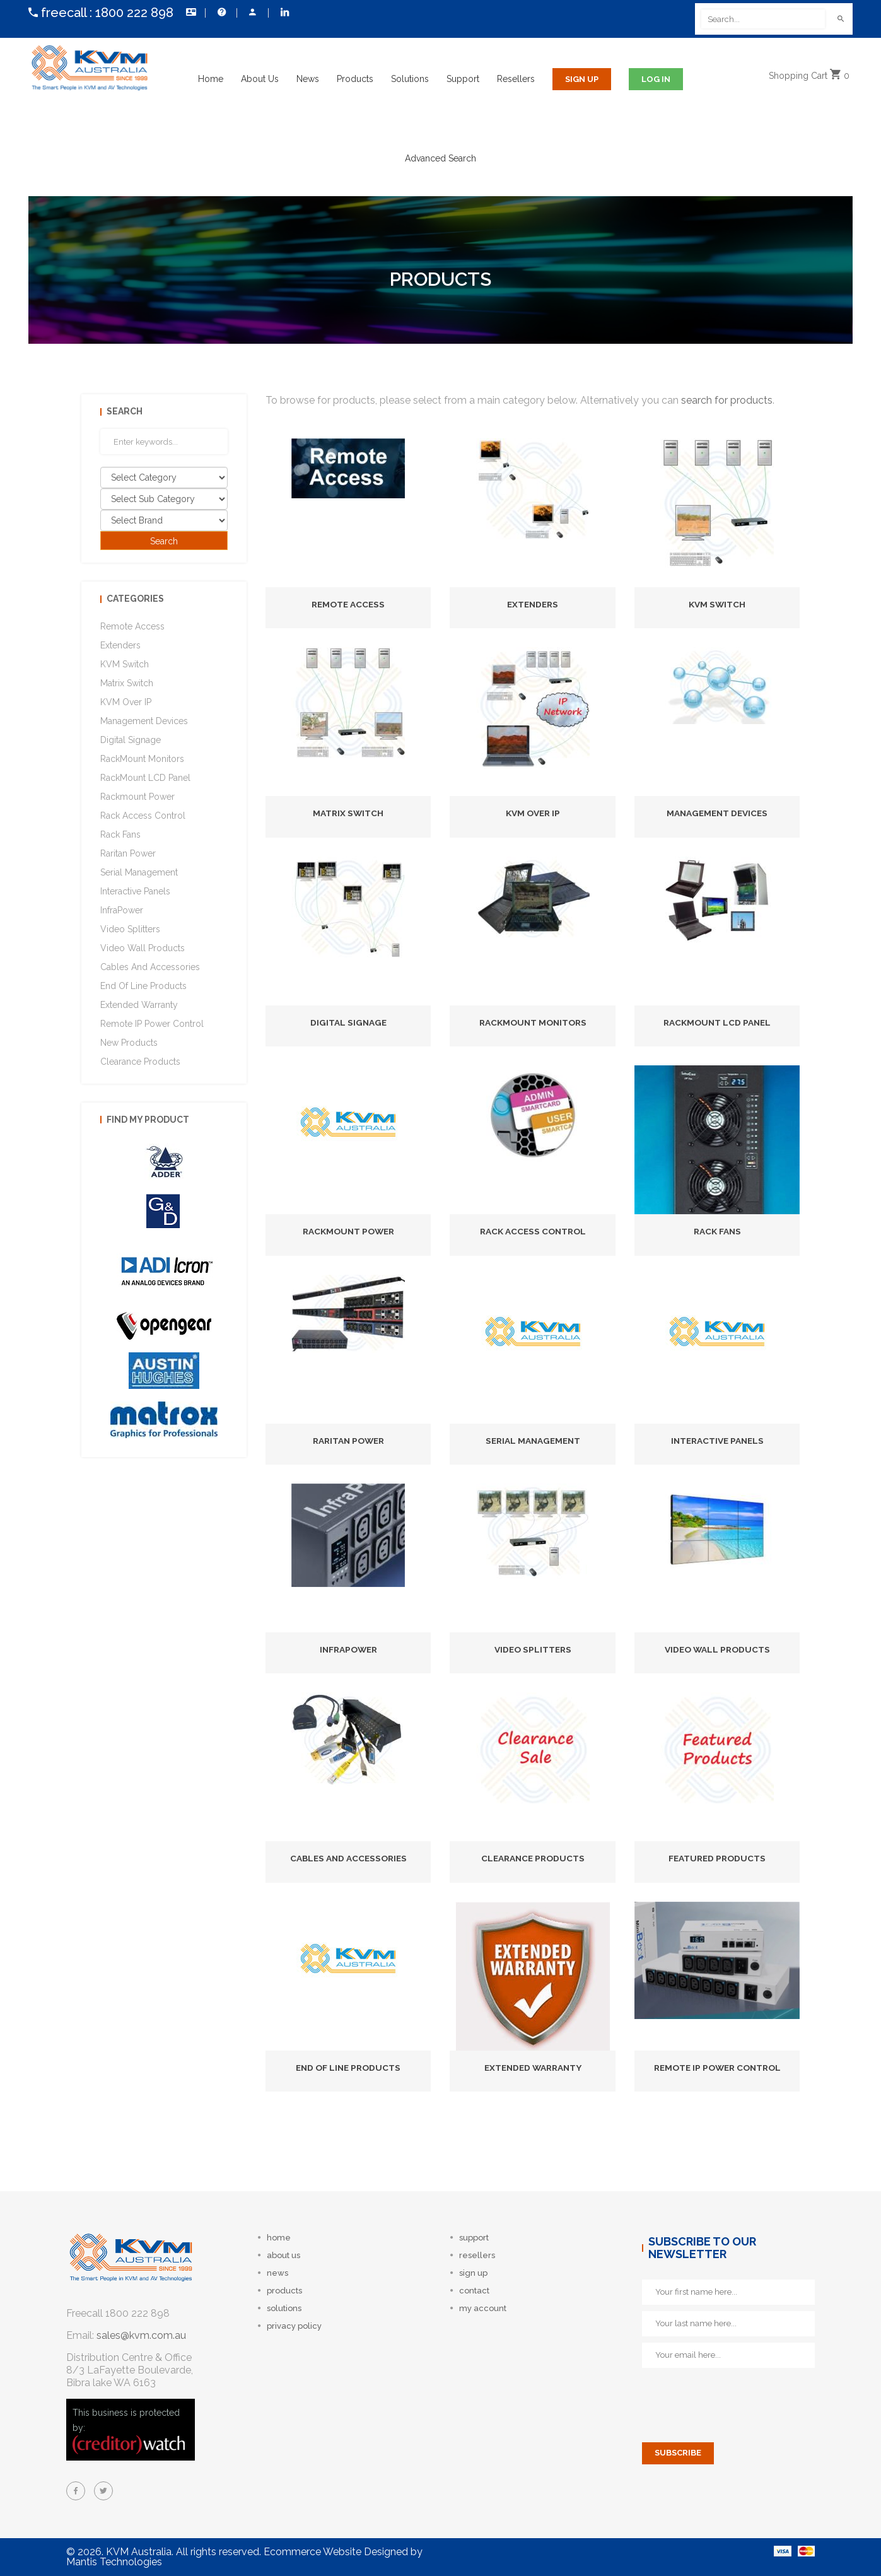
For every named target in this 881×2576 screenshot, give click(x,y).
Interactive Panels (717, 1441)
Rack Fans (717, 1231)
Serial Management (533, 1441)
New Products (129, 1043)
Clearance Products (532, 1858)
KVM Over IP (533, 813)
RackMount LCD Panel (717, 1022)
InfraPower (348, 1649)
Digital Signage (348, 1022)
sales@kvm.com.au (141, 2335)
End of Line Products (348, 2068)
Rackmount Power (348, 1231)
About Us (260, 79)
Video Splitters (532, 1649)
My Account (252, 12)
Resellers (516, 79)
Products (355, 79)
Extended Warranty (532, 2068)
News (307, 79)
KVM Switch (717, 604)
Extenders (533, 604)
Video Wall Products (717, 1649)
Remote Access (348, 604)
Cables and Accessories (348, 1858)
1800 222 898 (134, 12)
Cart (812, 79)
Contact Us (191, 12)
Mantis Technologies (114, 2562)
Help (222, 12)
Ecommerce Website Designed (336, 2552)
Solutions (410, 79)
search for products (727, 400)
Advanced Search (440, 158)
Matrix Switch (348, 813)
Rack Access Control (533, 1231)
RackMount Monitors (533, 1022)
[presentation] (738, 2398)
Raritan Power (348, 1441)
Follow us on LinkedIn (285, 12)
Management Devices (717, 813)
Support (462, 79)
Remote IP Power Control (717, 2068)
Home (210, 79)
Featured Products (717, 1858)
